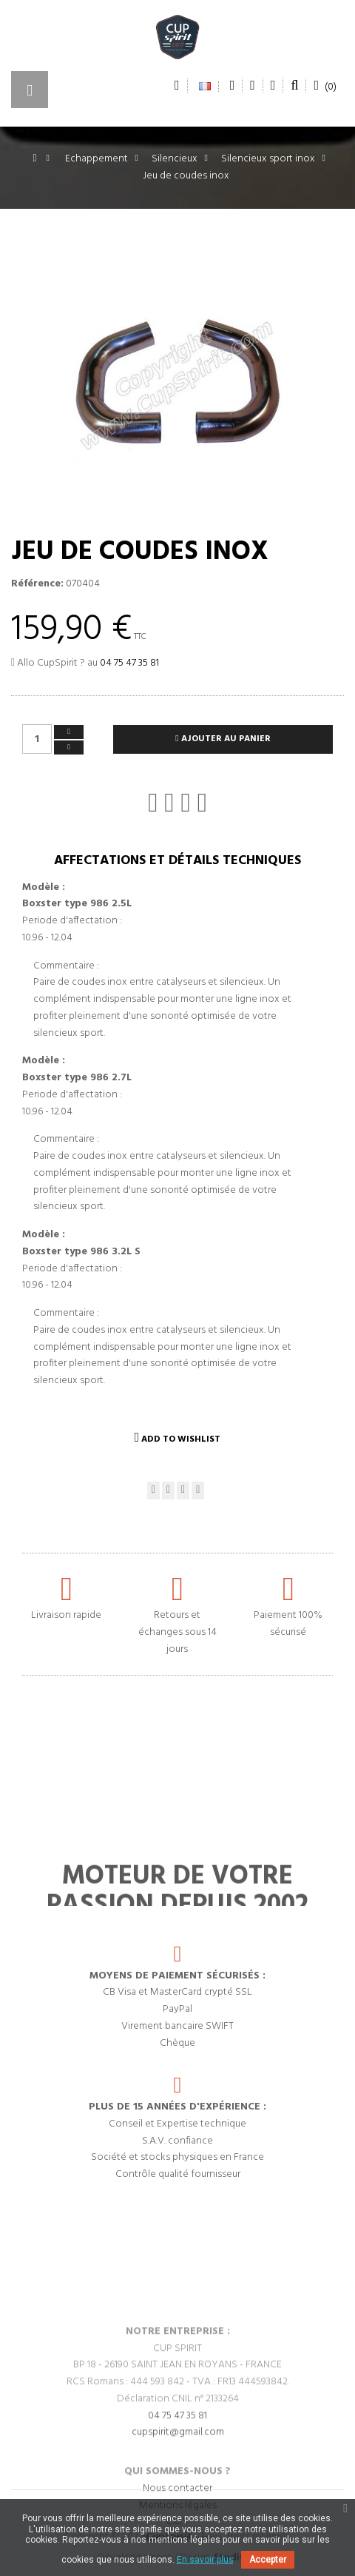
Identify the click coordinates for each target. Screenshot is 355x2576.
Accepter (267, 2560)
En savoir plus (205, 2560)
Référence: (37, 584)
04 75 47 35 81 (129, 663)
